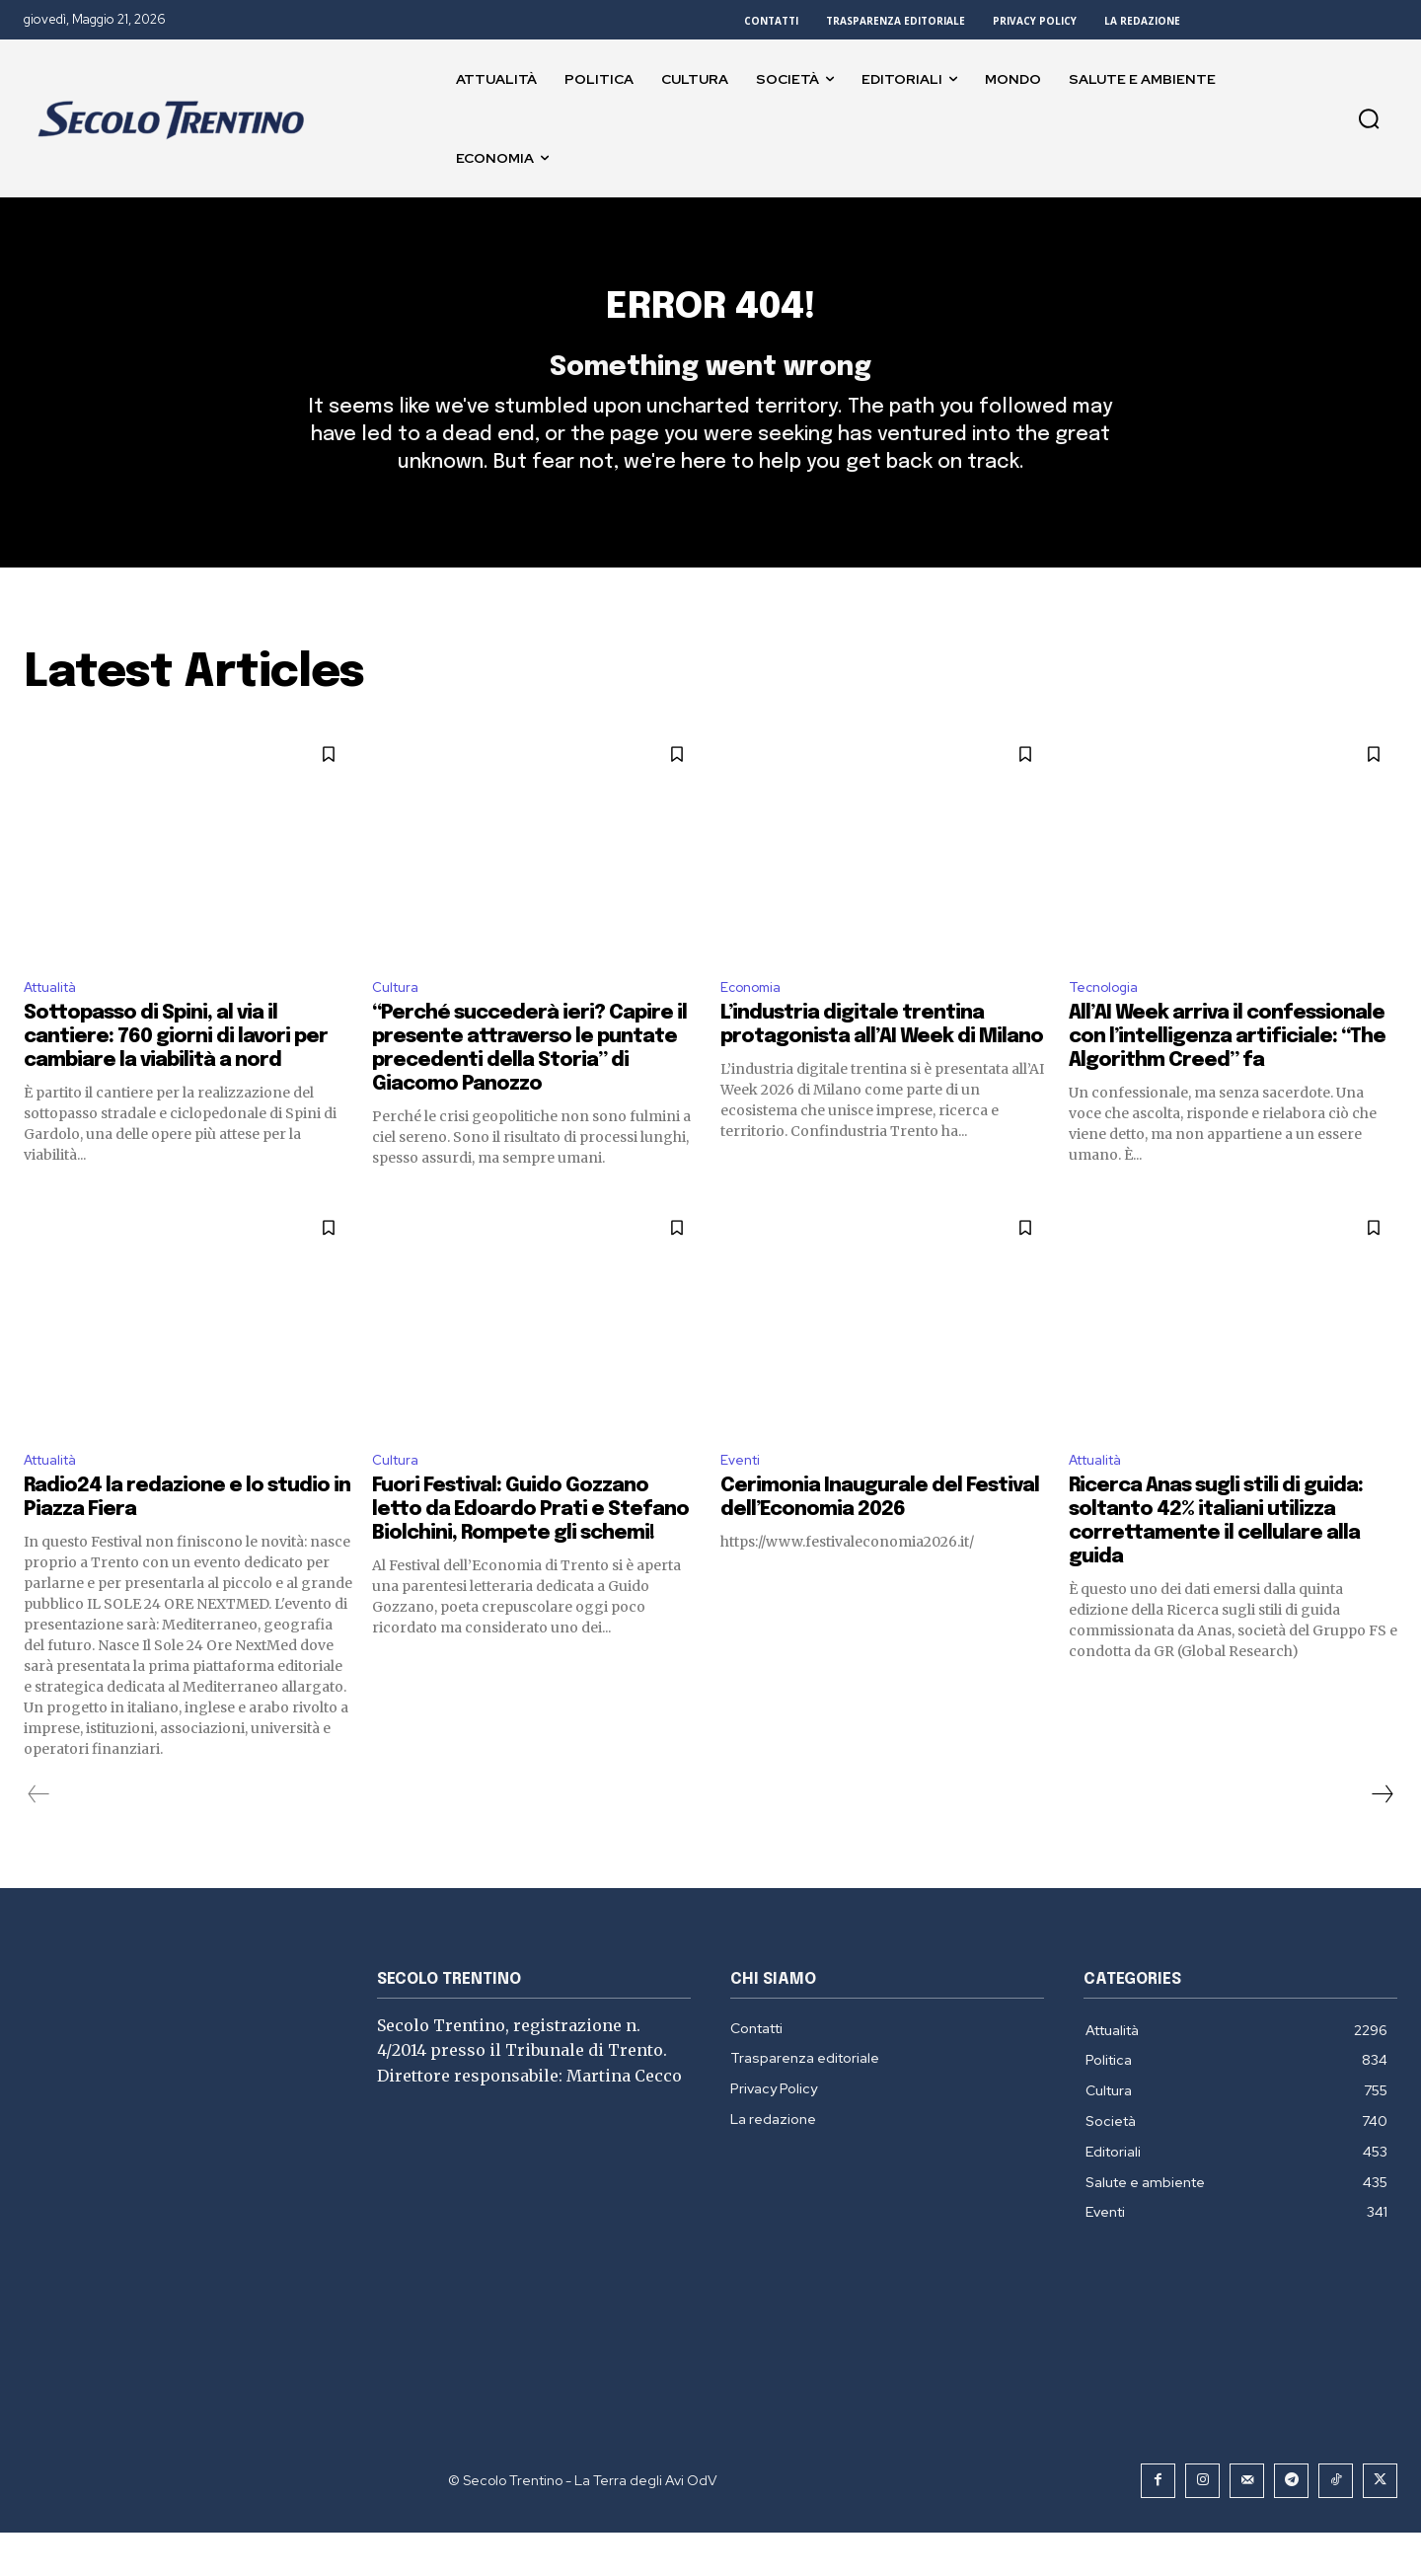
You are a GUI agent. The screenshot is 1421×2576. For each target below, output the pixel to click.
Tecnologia (1109, 1024)
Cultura (398, 1024)
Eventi (743, 1501)
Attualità (57, 1024)
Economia (755, 1024)
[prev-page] (39, 1838)
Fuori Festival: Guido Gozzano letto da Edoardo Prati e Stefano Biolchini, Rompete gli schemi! (530, 1553)
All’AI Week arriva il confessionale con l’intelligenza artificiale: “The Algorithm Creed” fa (1227, 1076)
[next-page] (1381, 1838)
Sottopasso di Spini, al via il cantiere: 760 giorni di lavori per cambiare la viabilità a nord (176, 1076)
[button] (1368, 118)
